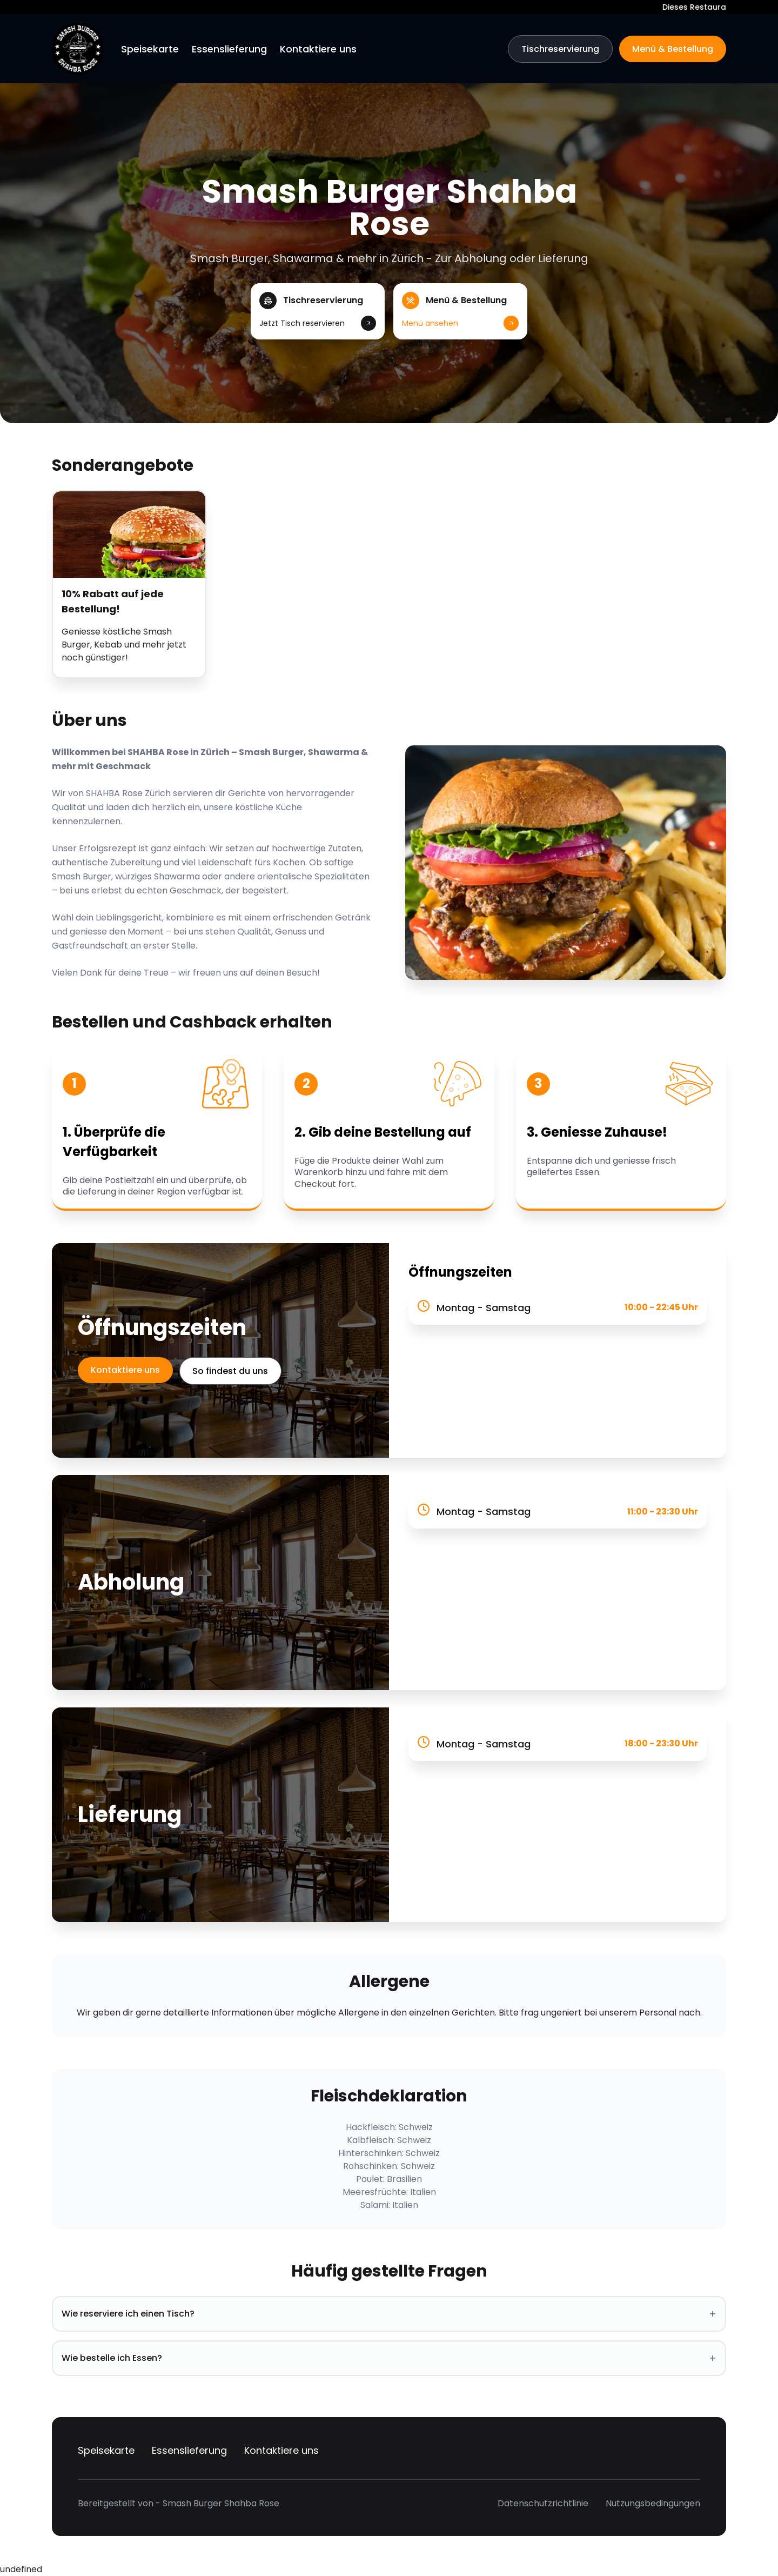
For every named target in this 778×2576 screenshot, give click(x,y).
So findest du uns (231, 1371)
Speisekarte (150, 49)
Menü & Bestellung (672, 49)
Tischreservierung (560, 49)
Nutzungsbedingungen (653, 2503)
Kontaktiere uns (318, 49)
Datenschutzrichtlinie (543, 2503)
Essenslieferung (229, 49)
